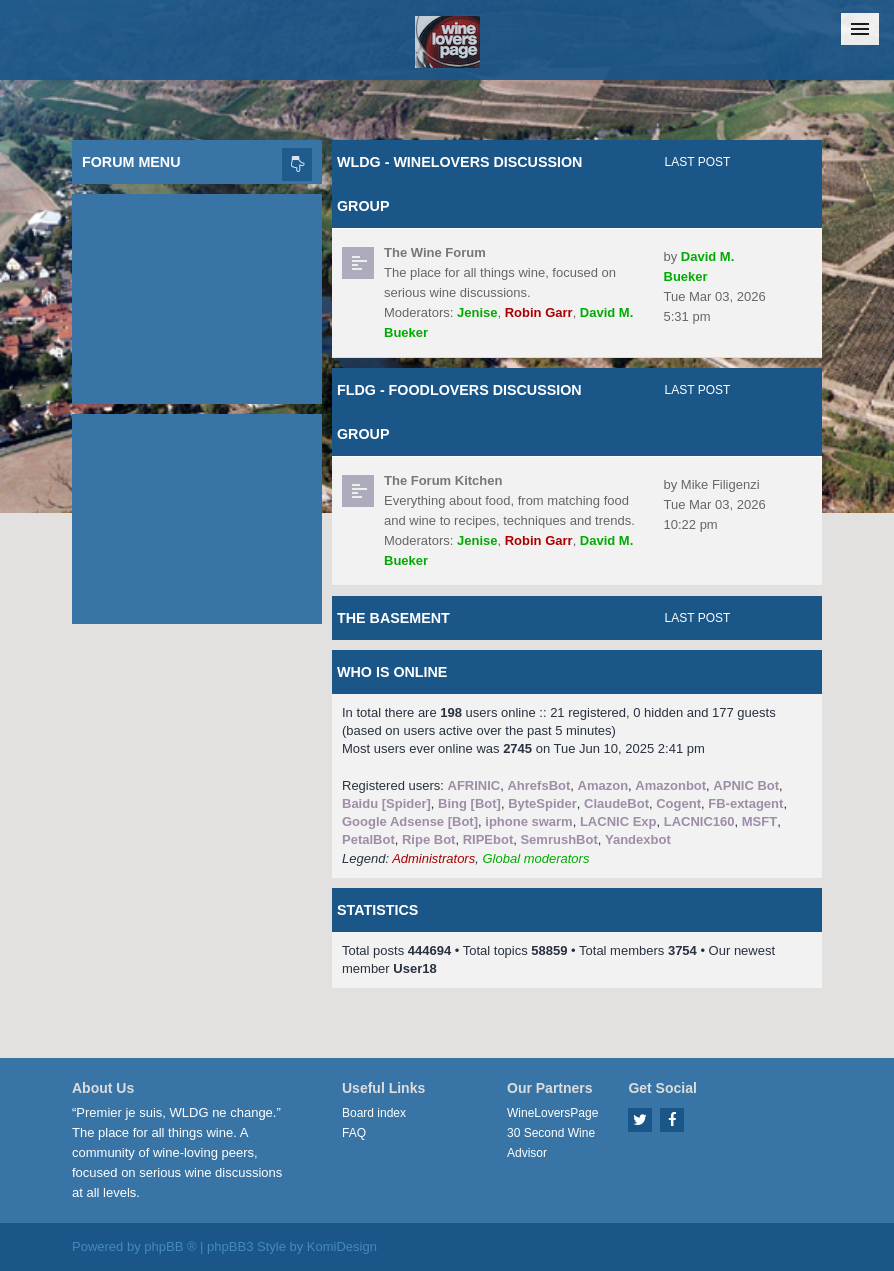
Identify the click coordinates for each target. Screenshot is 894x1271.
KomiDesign (342, 1246)
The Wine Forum (435, 252)
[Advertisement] (197, 294)
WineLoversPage (552, 1113)
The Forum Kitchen (443, 480)
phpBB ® (170, 1246)
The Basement (393, 618)
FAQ (354, 1133)
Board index (374, 1113)
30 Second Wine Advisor (551, 1143)
